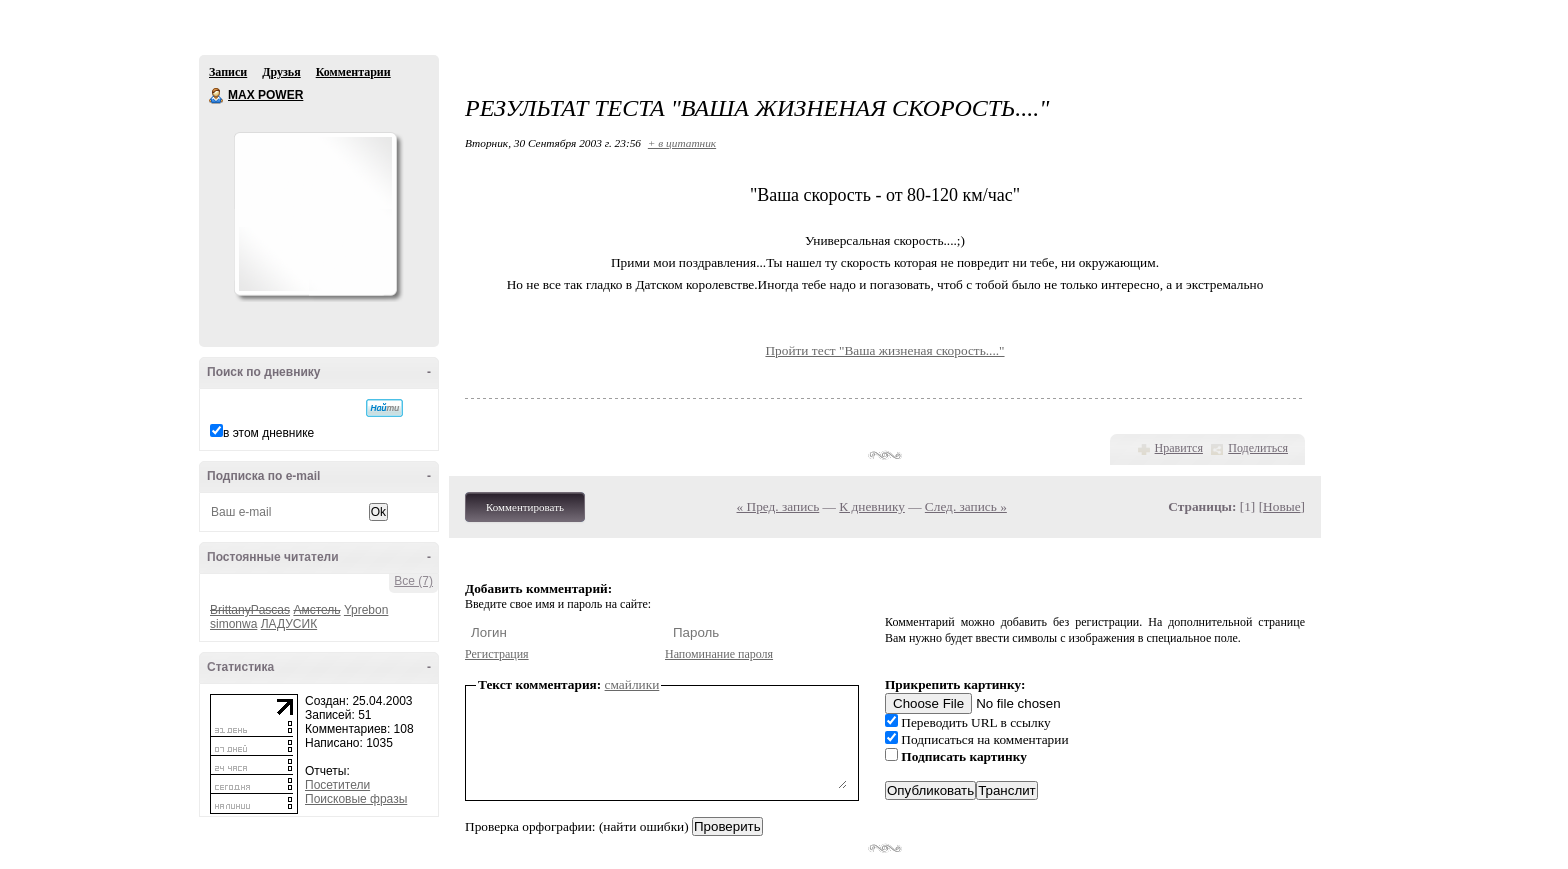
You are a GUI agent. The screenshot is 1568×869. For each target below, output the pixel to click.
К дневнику (872, 506)
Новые (1281, 506)
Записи (228, 72)
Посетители (337, 785)
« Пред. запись (778, 506)
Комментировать (525, 507)
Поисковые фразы (356, 799)
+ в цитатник (682, 143)
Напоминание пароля (719, 654)
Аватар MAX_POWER (315, 214)
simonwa (233, 624)
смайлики (632, 684)
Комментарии (353, 72)
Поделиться (1258, 448)
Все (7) (413, 581)
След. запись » (966, 506)
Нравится (1179, 448)
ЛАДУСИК (289, 624)
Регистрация (497, 654)
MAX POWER (217, 96)
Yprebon (366, 610)
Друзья (281, 72)
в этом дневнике (268, 433)
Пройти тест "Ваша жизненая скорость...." (884, 350)
